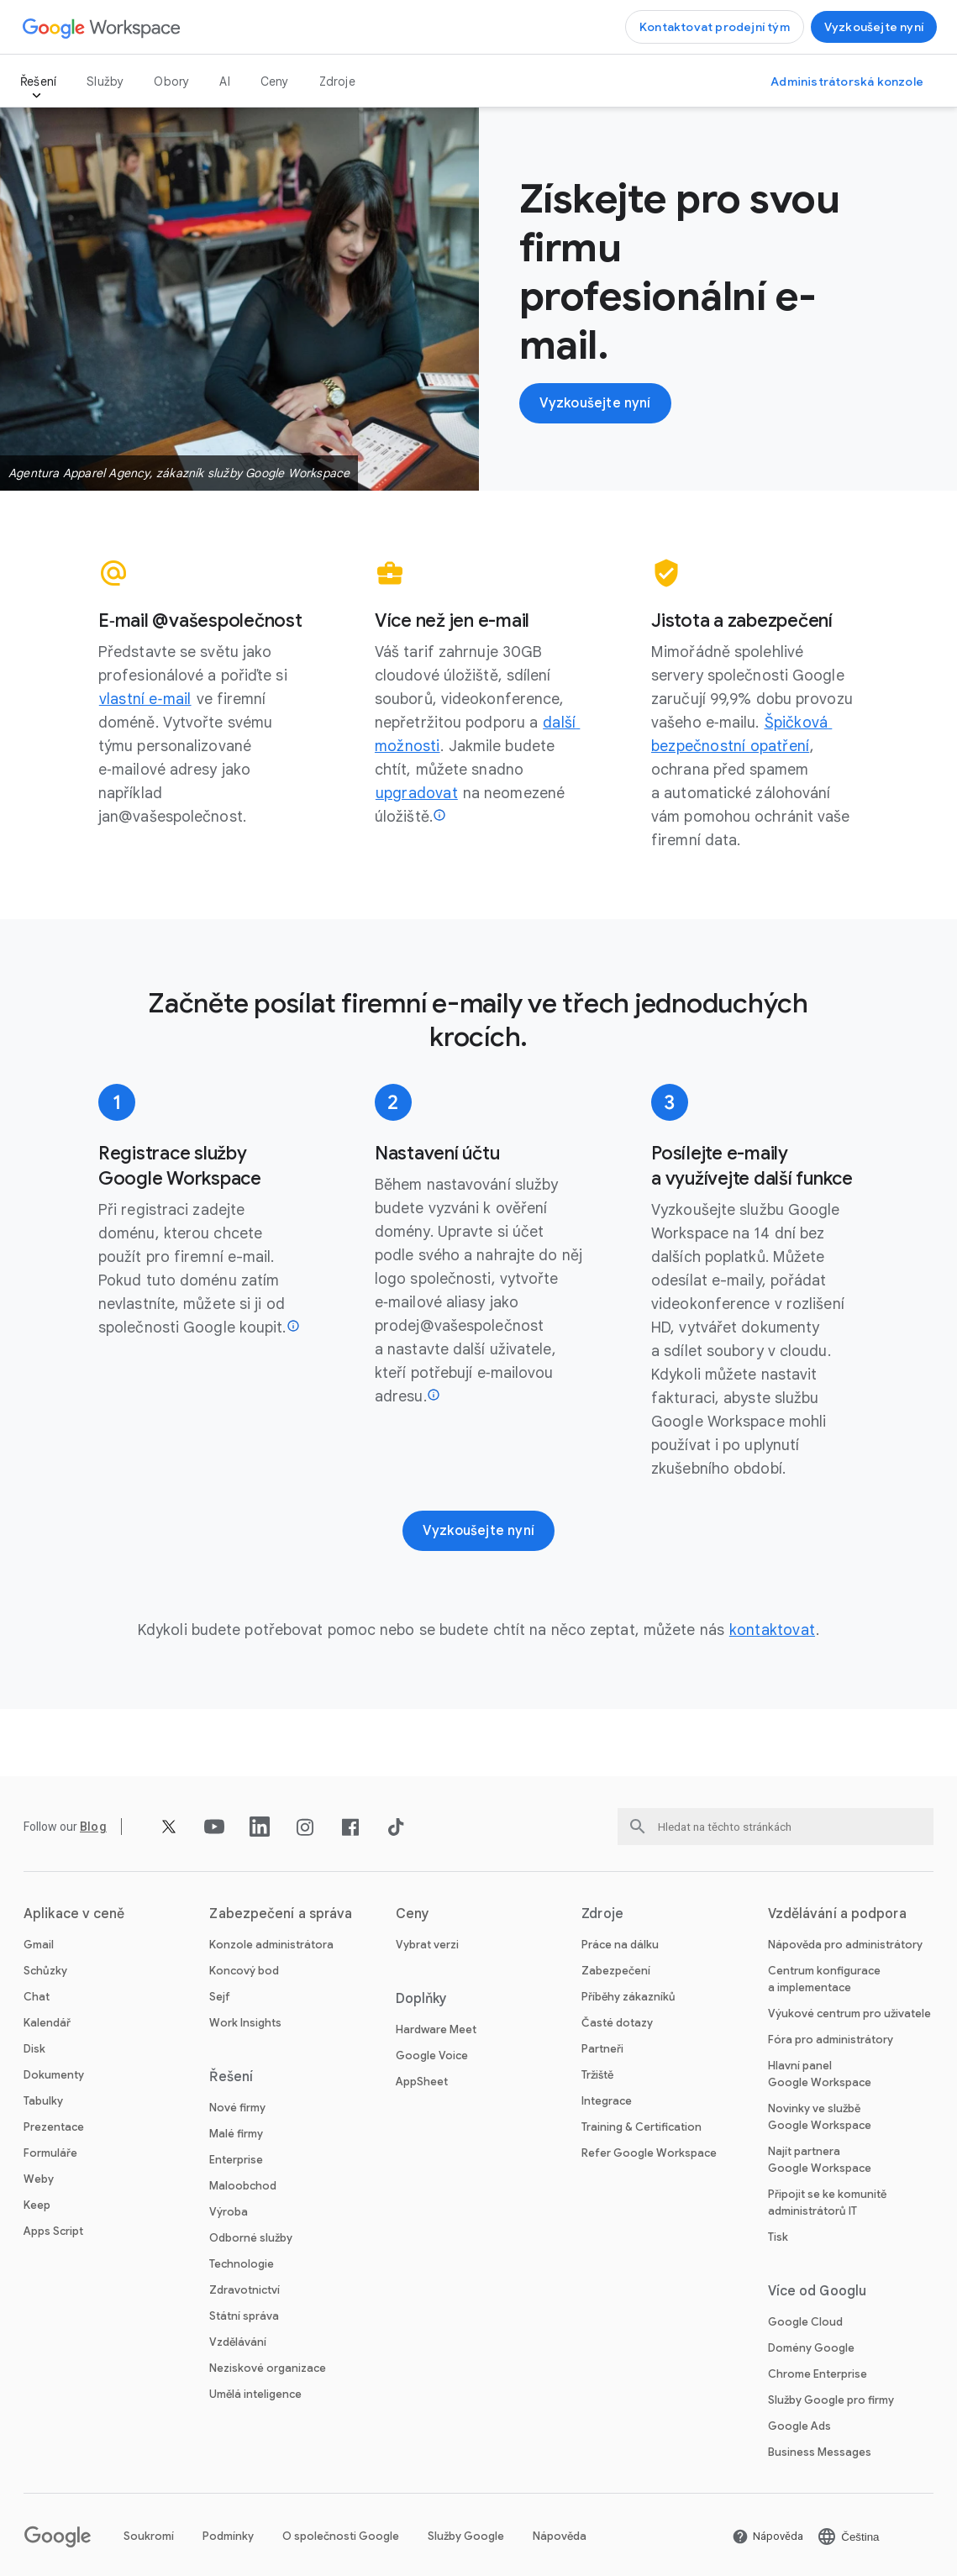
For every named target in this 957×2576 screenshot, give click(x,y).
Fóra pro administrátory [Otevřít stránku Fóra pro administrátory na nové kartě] (830, 2039)
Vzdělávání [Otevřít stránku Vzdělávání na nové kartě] (237, 2342)
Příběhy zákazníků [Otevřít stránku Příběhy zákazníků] (628, 1997)
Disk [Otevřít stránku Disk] (34, 2049)
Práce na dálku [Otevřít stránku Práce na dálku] (620, 1944)
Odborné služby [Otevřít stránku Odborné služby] (250, 2238)
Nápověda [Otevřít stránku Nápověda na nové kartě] (559, 2536)
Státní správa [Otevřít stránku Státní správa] (244, 2316)
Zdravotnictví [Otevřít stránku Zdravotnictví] (244, 2290)
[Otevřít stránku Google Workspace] (102, 27)
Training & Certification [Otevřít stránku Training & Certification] (641, 2127)
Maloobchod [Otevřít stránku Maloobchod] (242, 2186)
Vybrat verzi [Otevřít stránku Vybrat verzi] (427, 1944)
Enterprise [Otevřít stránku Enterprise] (236, 2160)
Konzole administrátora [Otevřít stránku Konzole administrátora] (271, 1944)
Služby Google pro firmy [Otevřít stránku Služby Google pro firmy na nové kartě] (831, 2400)
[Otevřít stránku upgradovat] (417, 793)
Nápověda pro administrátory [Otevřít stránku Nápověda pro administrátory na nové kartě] (845, 1944)
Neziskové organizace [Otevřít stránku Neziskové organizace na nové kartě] (267, 2368)
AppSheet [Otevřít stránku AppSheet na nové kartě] (422, 2081)
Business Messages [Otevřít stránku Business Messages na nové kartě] (819, 2452)
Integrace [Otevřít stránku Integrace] (606, 2101)
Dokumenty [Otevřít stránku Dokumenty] (54, 2075)
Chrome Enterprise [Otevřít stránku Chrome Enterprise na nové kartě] (817, 2374)
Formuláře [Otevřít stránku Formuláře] (50, 2153)
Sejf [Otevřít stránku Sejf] (219, 1997)
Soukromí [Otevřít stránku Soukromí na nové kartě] (149, 2536)
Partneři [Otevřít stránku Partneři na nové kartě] (602, 2049)
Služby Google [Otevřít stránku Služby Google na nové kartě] (466, 2536)
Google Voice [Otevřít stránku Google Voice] (432, 2055)
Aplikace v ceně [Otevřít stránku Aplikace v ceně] (74, 1914)
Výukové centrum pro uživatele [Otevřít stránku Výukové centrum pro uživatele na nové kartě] (849, 2013)
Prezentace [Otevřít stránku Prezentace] (54, 2127)
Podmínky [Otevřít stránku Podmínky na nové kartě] (228, 2536)
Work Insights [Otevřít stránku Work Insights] (245, 2023)
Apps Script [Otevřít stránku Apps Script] (53, 2231)
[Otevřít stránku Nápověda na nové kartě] (767, 2536)
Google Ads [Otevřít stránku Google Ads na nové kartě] (799, 2426)
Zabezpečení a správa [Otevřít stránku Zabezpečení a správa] (280, 1914)
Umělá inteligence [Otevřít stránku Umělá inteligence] (255, 2394)
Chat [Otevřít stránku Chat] (37, 1997)
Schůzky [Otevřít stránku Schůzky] (45, 1971)
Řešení (38, 81)
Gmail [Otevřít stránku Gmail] (39, 1944)
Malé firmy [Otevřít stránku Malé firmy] (236, 2134)
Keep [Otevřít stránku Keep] (37, 2205)
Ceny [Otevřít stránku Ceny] (274, 81)
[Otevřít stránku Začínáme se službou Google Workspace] (874, 27)
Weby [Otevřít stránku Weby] (39, 2179)
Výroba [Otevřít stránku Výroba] (228, 2212)
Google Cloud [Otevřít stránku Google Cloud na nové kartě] (805, 2322)
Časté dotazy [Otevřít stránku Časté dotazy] (617, 2023)
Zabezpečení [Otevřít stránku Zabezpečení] (615, 1971)
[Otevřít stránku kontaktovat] (772, 1630)
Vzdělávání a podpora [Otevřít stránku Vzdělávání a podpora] (837, 1914)
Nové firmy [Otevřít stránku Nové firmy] (237, 2107)
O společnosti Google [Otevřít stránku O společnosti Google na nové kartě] (340, 2536)
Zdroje (337, 81)
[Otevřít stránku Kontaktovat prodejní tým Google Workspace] (714, 27)
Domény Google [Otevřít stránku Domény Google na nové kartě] (811, 2348)
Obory (171, 81)
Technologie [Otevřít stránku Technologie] (241, 2264)
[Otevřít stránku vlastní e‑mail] (145, 699)
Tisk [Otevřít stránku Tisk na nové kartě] (778, 2237)
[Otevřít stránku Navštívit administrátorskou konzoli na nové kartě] (847, 81)
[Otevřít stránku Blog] (93, 1826)
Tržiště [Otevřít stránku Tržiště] (597, 2075)
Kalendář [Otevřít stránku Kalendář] (47, 2023)
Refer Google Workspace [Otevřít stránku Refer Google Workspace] (649, 2153)
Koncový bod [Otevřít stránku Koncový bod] (244, 1971)
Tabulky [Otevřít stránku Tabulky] (43, 2101)
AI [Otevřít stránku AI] (224, 81)
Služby (105, 81)
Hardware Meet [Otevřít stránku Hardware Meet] (436, 2029)
